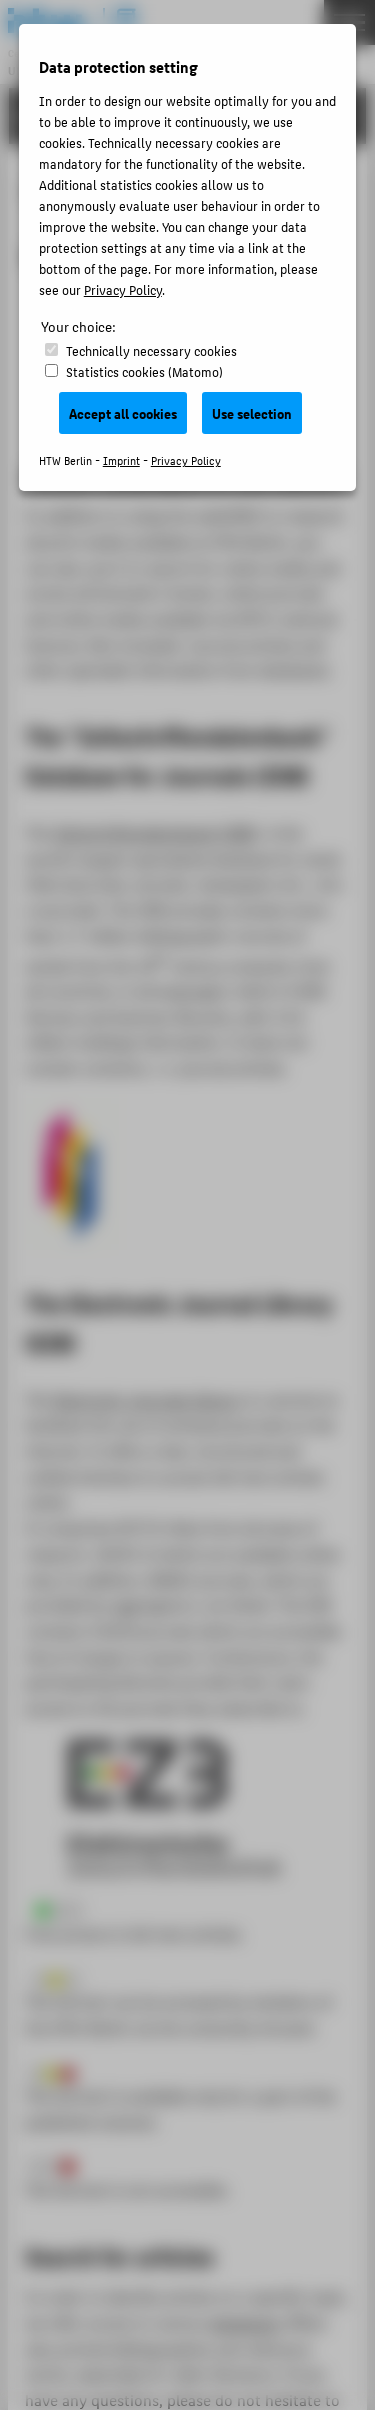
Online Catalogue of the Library (185, 475)
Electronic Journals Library (147, 1399)
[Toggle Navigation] (349, 22)
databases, (247, 2322)
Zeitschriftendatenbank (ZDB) (157, 832)
